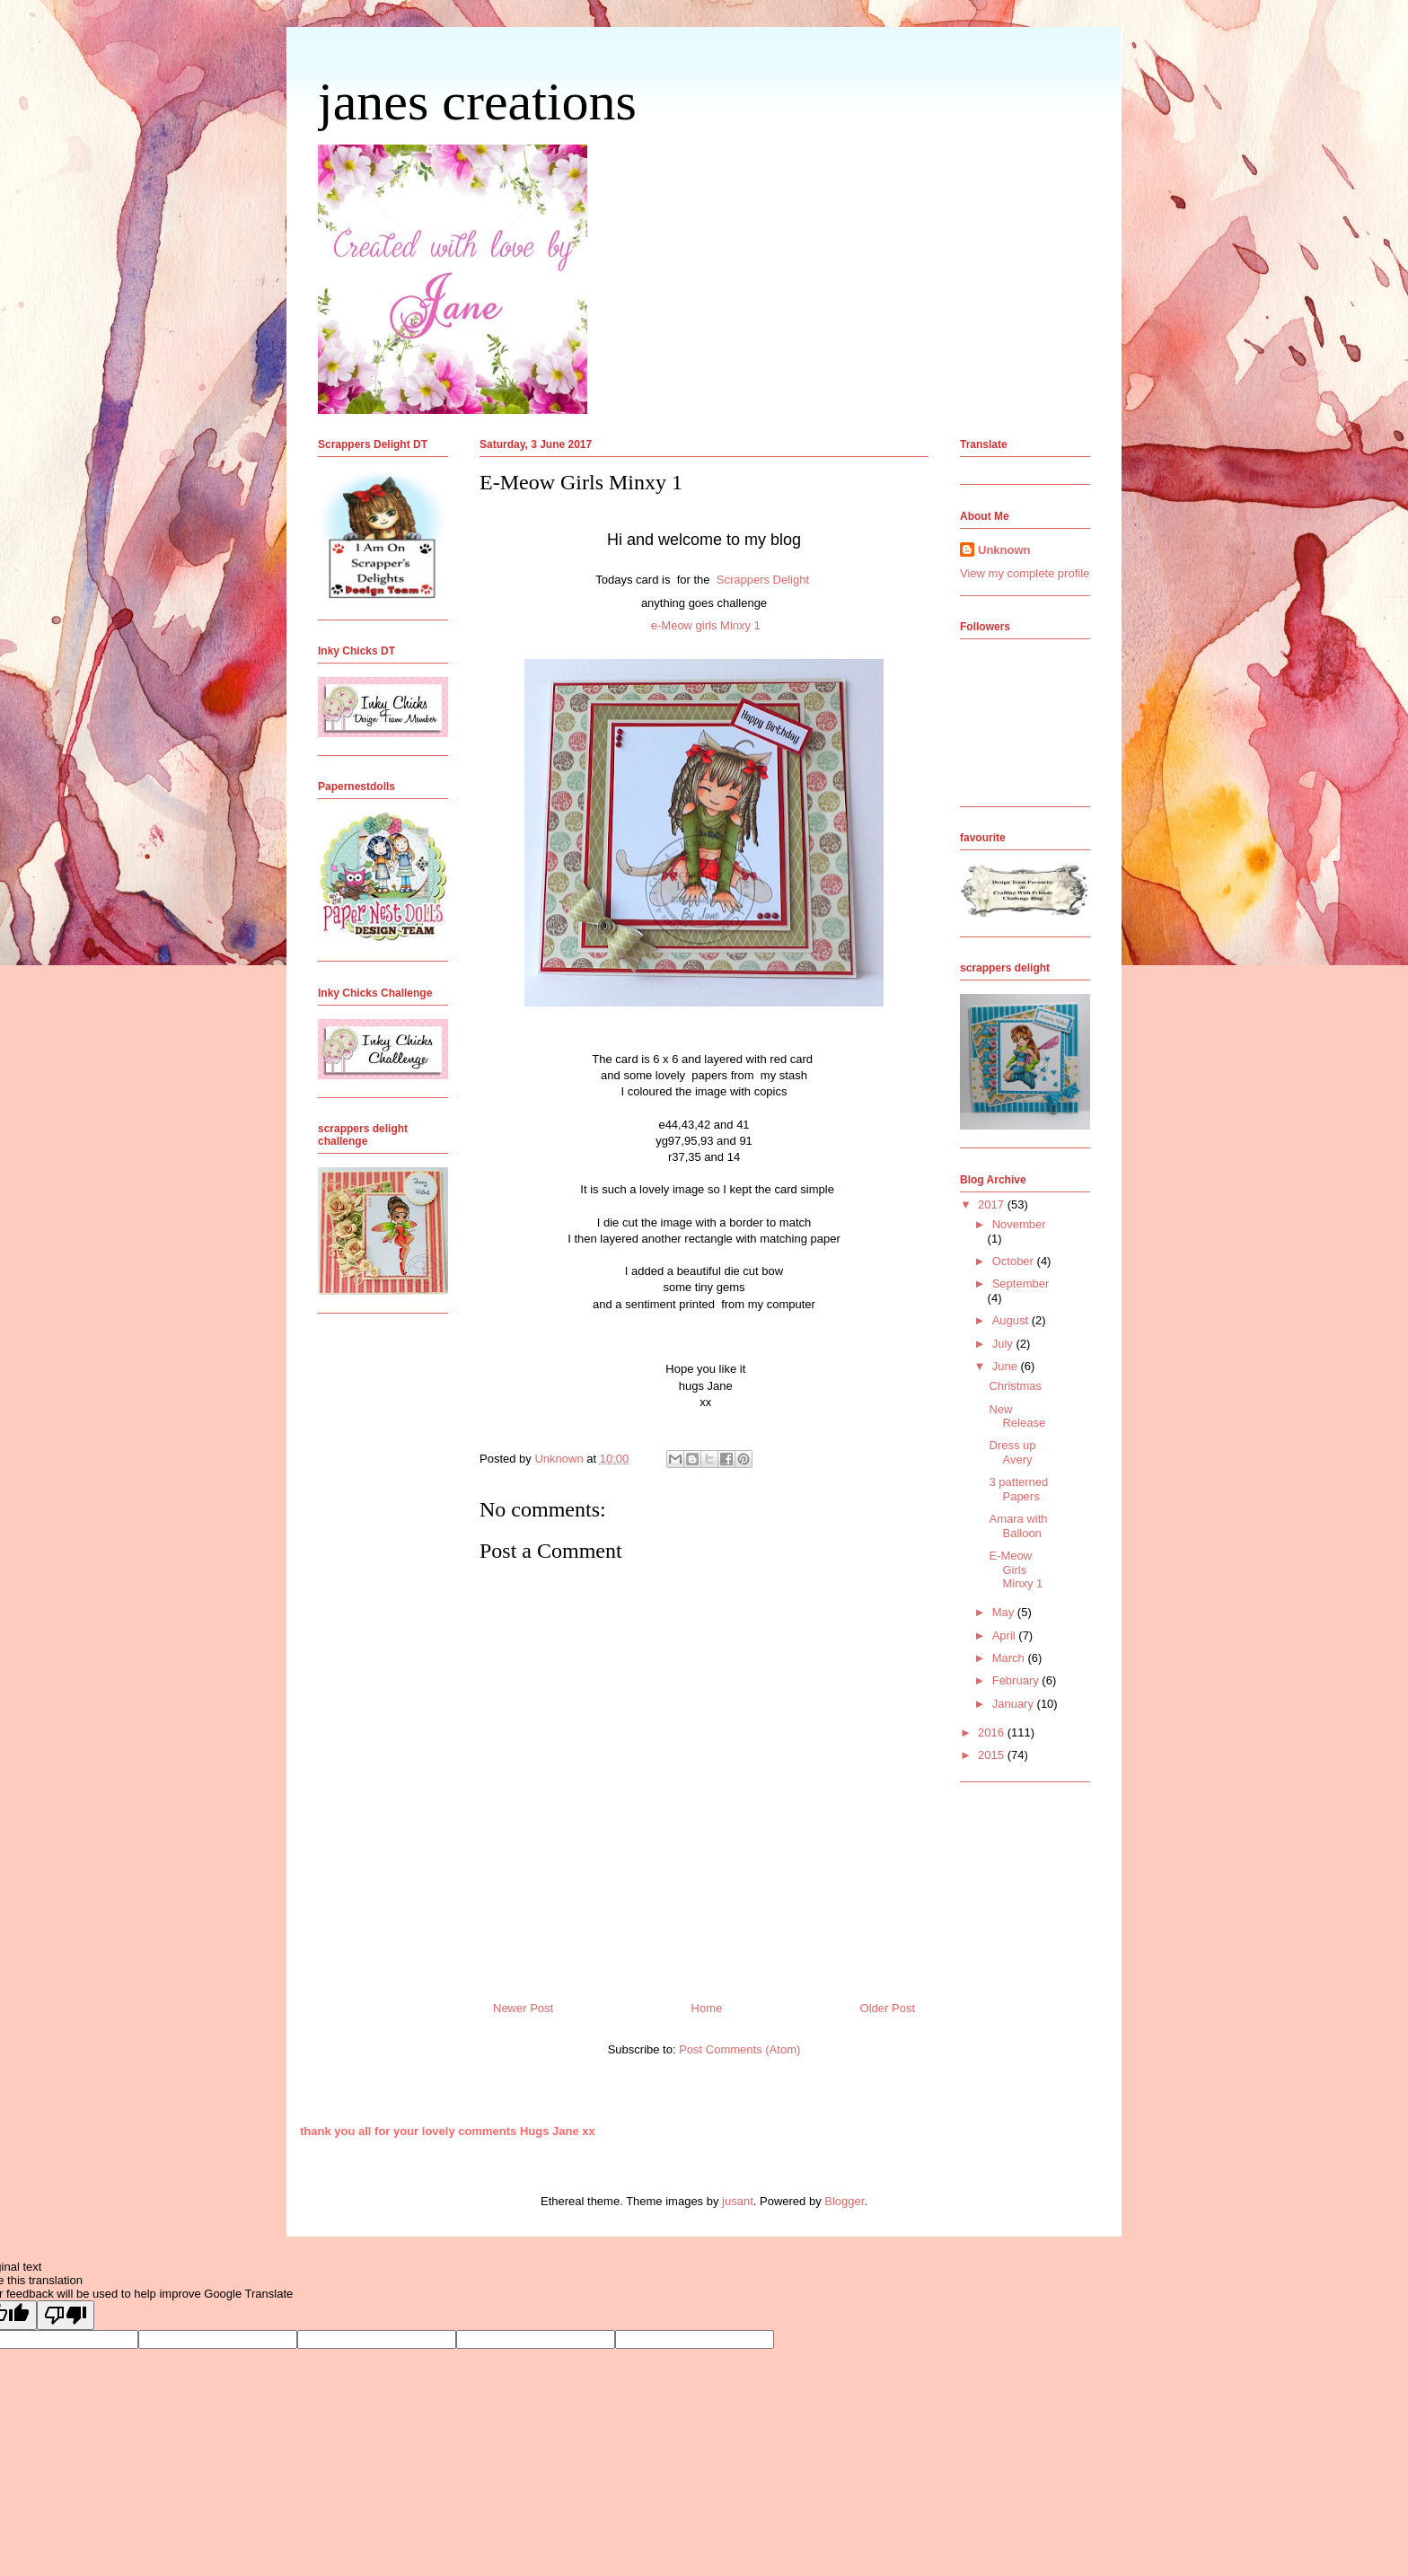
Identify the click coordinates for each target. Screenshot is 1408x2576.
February (1017, 1680)
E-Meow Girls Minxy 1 (1016, 1569)
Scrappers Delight (765, 579)
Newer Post (523, 2008)
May (1004, 1612)
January (1014, 1703)
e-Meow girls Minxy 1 (706, 625)
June (1006, 1366)
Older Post (887, 2008)
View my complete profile (1024, 573)
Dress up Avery (1012, 1452)
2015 (993, 1755)
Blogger (844, 2201)
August (1012, 1320)
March (1010, 1658)
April (1005, 1635)
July (1004, 1343)
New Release (1017, 1416)
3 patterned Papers (1018, 1489)
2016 (993, 1732)
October (1014, 1261)
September (1021, 1283)
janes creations (477, 101)
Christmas (1015, 1386)
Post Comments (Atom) (739, 2049)
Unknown (1004, 550)
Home (707, 2008)
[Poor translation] (65, 2315)
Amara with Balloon (1018, 1526)
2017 (993, 1204)
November (1019, 1224)
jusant (737, 2201)
